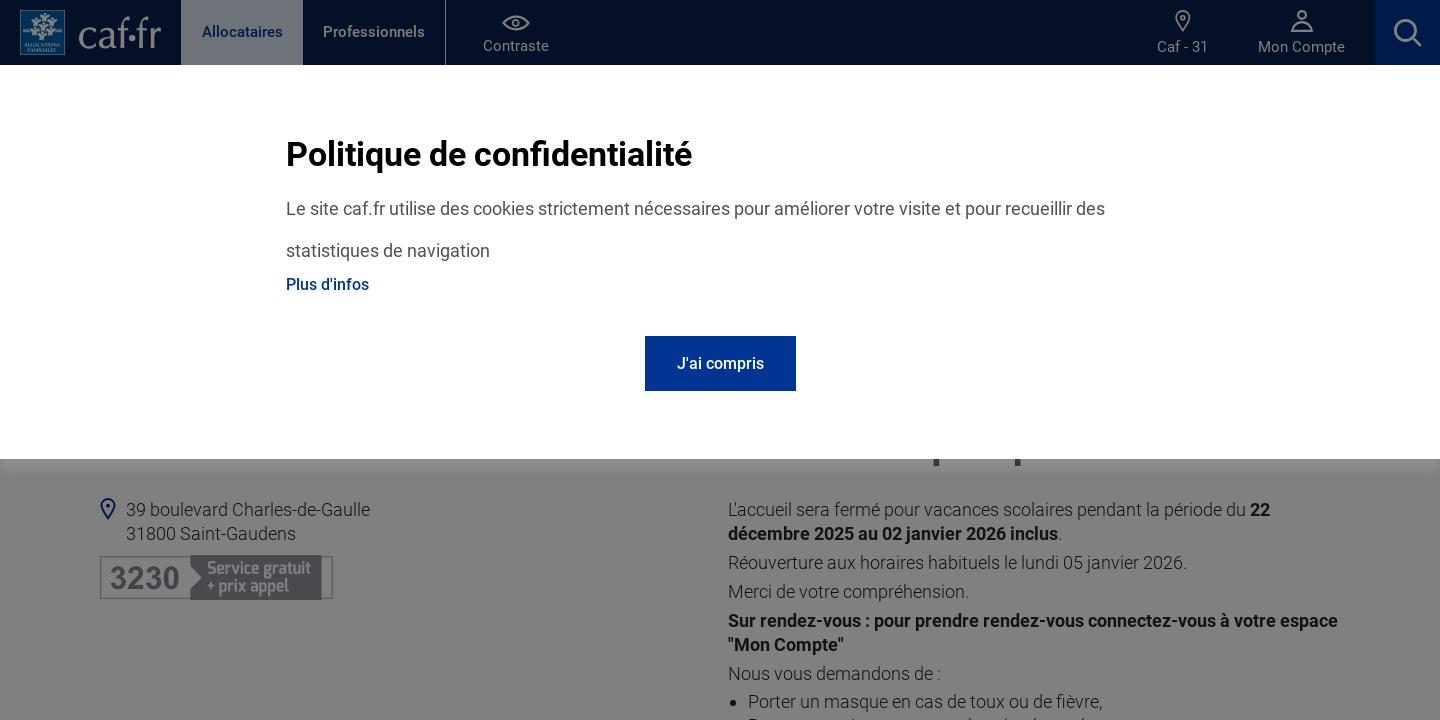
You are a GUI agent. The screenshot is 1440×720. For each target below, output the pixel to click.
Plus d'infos (327, 284)
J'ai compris (720, 363)
